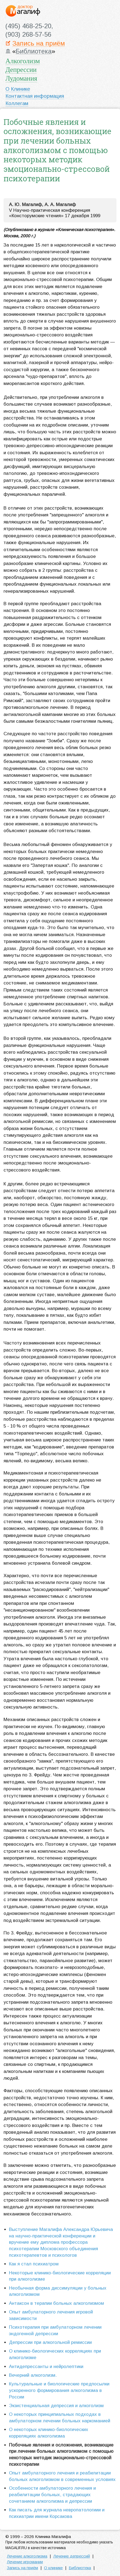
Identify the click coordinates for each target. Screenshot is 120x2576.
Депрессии (21, 69)
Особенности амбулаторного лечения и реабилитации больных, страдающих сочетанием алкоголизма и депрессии (52, 2495)
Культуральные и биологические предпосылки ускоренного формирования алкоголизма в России (59, 2390)
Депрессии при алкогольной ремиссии (50, 2342)
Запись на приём (38, 43)
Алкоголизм (22, 61)
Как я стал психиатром (34, 2263)
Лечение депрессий (71, 2556)
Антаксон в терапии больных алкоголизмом (56, 2303)
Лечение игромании (25, 2561)
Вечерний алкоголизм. (33, 2375)
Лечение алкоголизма (27, 2556)
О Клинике (17, 89)
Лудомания (21, 78)
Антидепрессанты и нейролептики (46, 2366)
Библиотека (34, 51)
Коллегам (16, 103)
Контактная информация (34, 96)
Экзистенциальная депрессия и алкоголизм (56, 2405)
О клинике (53, 2567)
